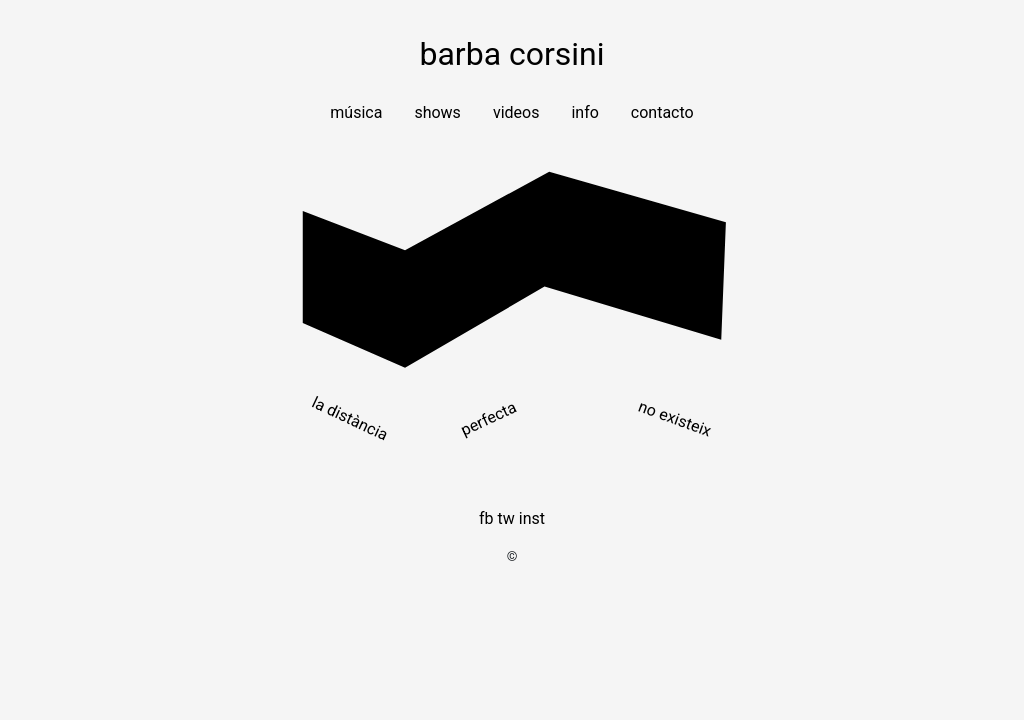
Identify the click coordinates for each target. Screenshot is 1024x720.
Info (584, 112)
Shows (437, 112)
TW (506, 518)
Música (356, 112)
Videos (516, 112)
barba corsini (511, 54)
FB (486, 518)
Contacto (662, 112)
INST (532, 518)
